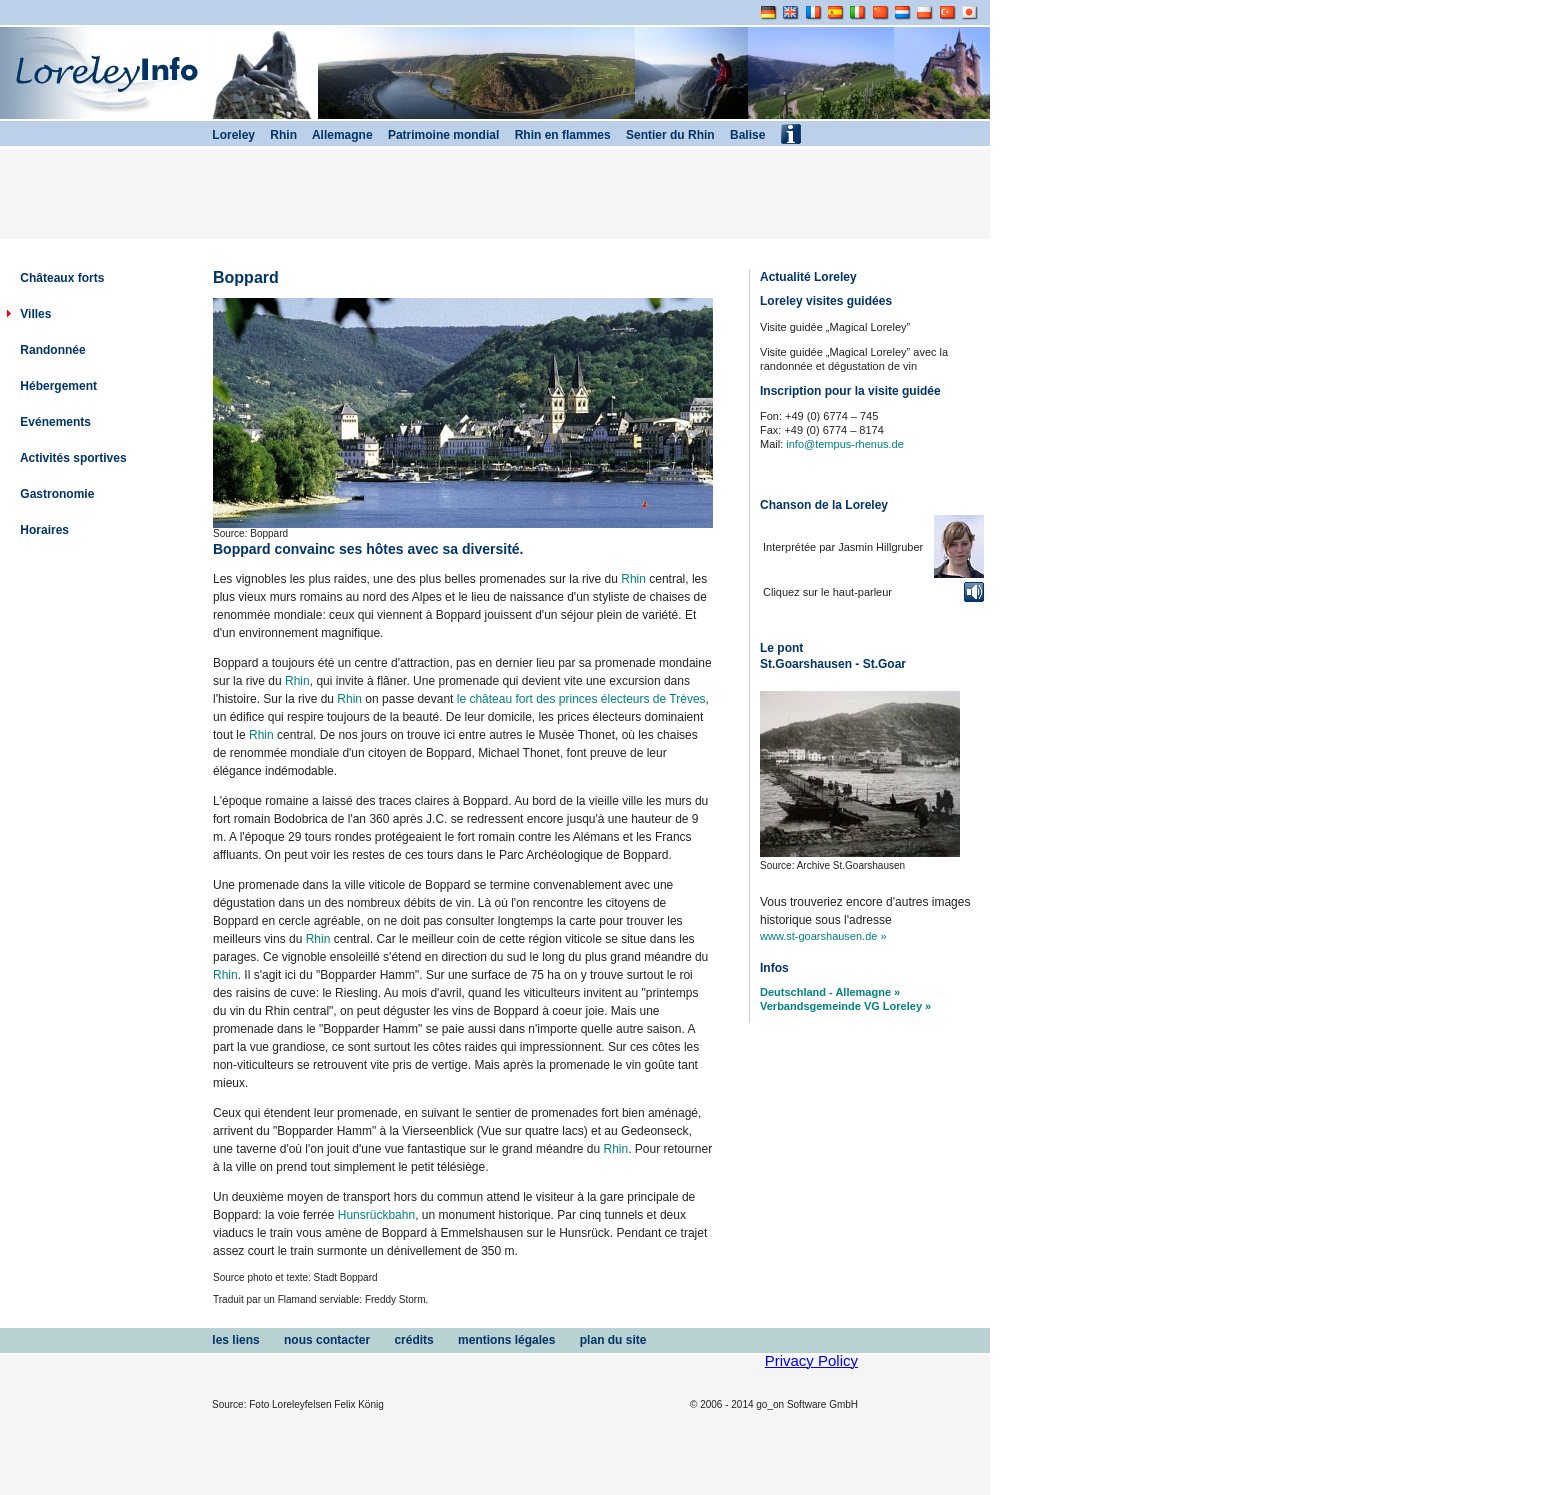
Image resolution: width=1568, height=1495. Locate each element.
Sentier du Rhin (663, 135)
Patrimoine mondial (436, 135)
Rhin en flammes (554, 135)
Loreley (225, 135)
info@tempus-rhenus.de (845, 444)
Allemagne (335, 135)
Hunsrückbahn (376, 1215)
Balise (740, 135)
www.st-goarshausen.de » (823, 936)
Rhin (633, 579)
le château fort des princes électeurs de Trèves (581, 699)
